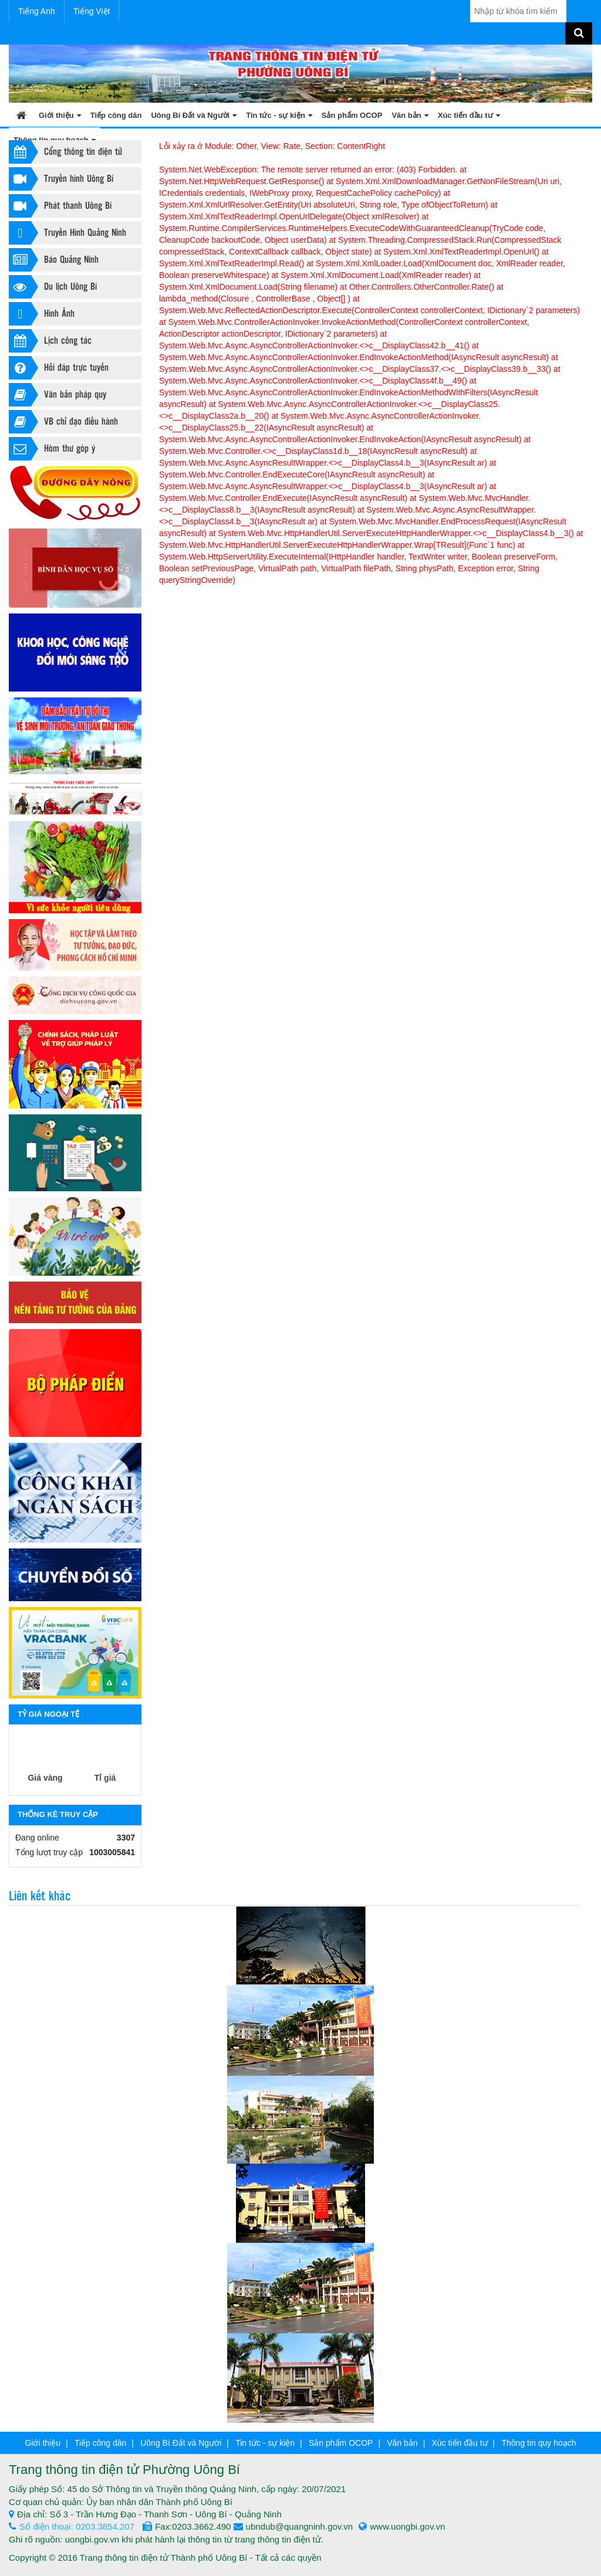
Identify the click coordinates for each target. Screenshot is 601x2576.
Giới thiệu (60, 115)
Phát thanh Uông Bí (60, 206)
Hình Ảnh (42, 314)
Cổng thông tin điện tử (65, 152)
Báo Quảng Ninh (54, 260)
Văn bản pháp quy (57, 394)
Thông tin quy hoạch (538, 2443)
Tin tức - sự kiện (279, 115)
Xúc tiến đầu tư (469, 115)
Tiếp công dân (116, 115)
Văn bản (409, 115)
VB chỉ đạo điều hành (63, 421)
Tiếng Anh (36, 11)
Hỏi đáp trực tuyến (59, 367)
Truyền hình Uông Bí (61, 179)
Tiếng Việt (91, 11)
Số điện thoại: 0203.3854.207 (71, 2526)
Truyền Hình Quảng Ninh (67, 233)
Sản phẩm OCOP (352, 115)
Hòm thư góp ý (52, 448)
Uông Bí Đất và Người (194, 115)
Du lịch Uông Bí (53, 287)
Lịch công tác (50, 340)
